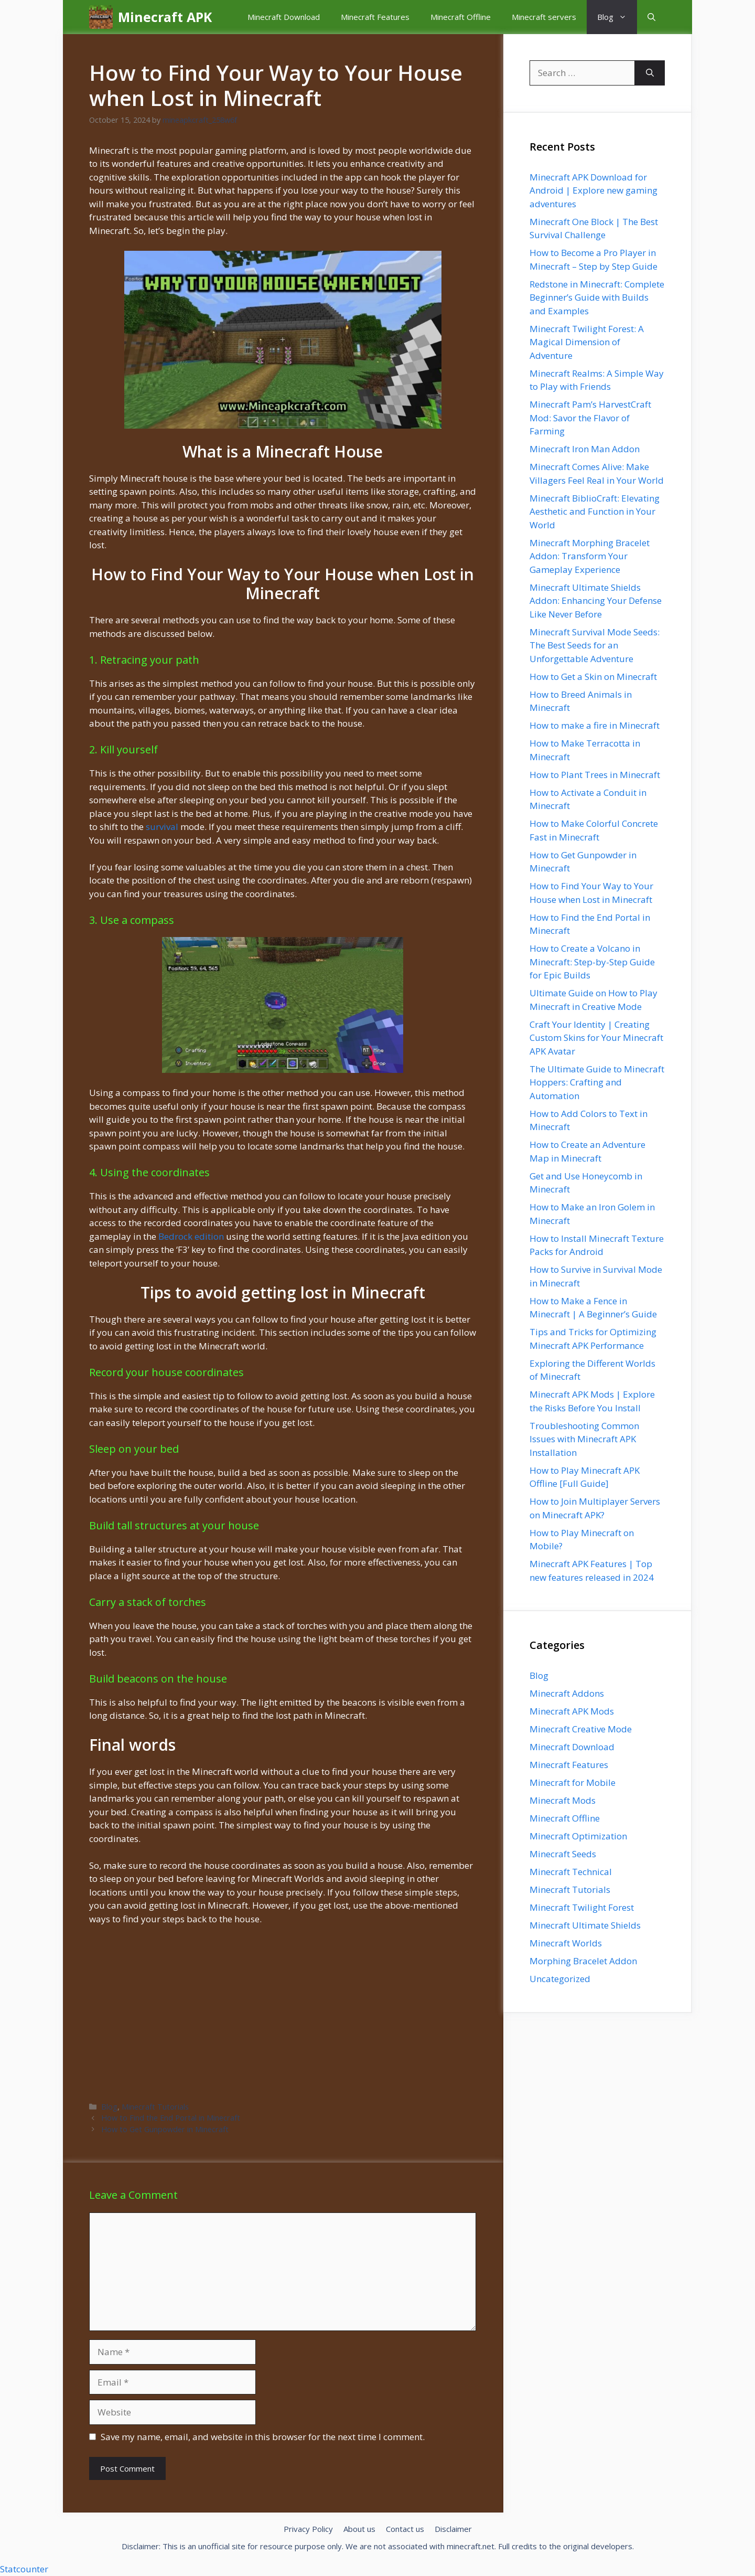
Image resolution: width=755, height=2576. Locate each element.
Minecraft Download (283, 17)
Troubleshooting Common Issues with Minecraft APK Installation (584, 1439)
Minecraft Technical (571, 1872)
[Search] (650, 73)
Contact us (405, 2529)
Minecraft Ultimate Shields (585, 1925)
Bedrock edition (191, 1236)
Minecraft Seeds (563, 1854)
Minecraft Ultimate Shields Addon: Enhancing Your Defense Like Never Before (596, 600)
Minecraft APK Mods (572, 1711)
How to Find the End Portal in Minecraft (170, 2118)
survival (162, 827)
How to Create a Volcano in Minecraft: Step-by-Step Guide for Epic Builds (592, 961)
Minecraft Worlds (566, 1943)
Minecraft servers (544, 17)
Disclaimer (453, 2529)
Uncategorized (560, 1979)
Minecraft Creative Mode (581, 1729)
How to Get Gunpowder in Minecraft (165, 2129)
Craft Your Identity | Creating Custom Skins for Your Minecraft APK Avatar (596, 1037)
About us (359, 2529)
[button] (651, 17)
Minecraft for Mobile (573, 1782)
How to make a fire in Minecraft (595, 725)
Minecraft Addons (567, 1693)
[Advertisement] (282, 2012)
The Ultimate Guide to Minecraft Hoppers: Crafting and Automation (597, 1082)
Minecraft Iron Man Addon (585, 449)
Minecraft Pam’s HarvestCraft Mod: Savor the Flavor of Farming (590, 417)
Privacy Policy (308, 2529)
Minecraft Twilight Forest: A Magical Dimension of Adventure (587, 342)
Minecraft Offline (460, 17)
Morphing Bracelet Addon (583, 1961)
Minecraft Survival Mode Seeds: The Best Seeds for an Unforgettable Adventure (595, 645)
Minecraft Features (375, 17)
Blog (617, 17)
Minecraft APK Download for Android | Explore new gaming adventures (593, 190)
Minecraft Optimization (578, 1836)
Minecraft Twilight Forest (582, 1907)
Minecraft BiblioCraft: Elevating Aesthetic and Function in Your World (595, 511)
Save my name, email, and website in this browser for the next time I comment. (263, 2437)
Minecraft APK (165, 17)
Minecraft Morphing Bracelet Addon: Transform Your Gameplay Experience (590, 556)
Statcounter (24, 2569)
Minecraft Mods (563, 1800)
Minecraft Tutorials (155, 2107)
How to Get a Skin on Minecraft (593, 676)
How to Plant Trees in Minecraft (595, 775)
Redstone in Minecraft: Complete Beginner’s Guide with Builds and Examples (597, 297)
